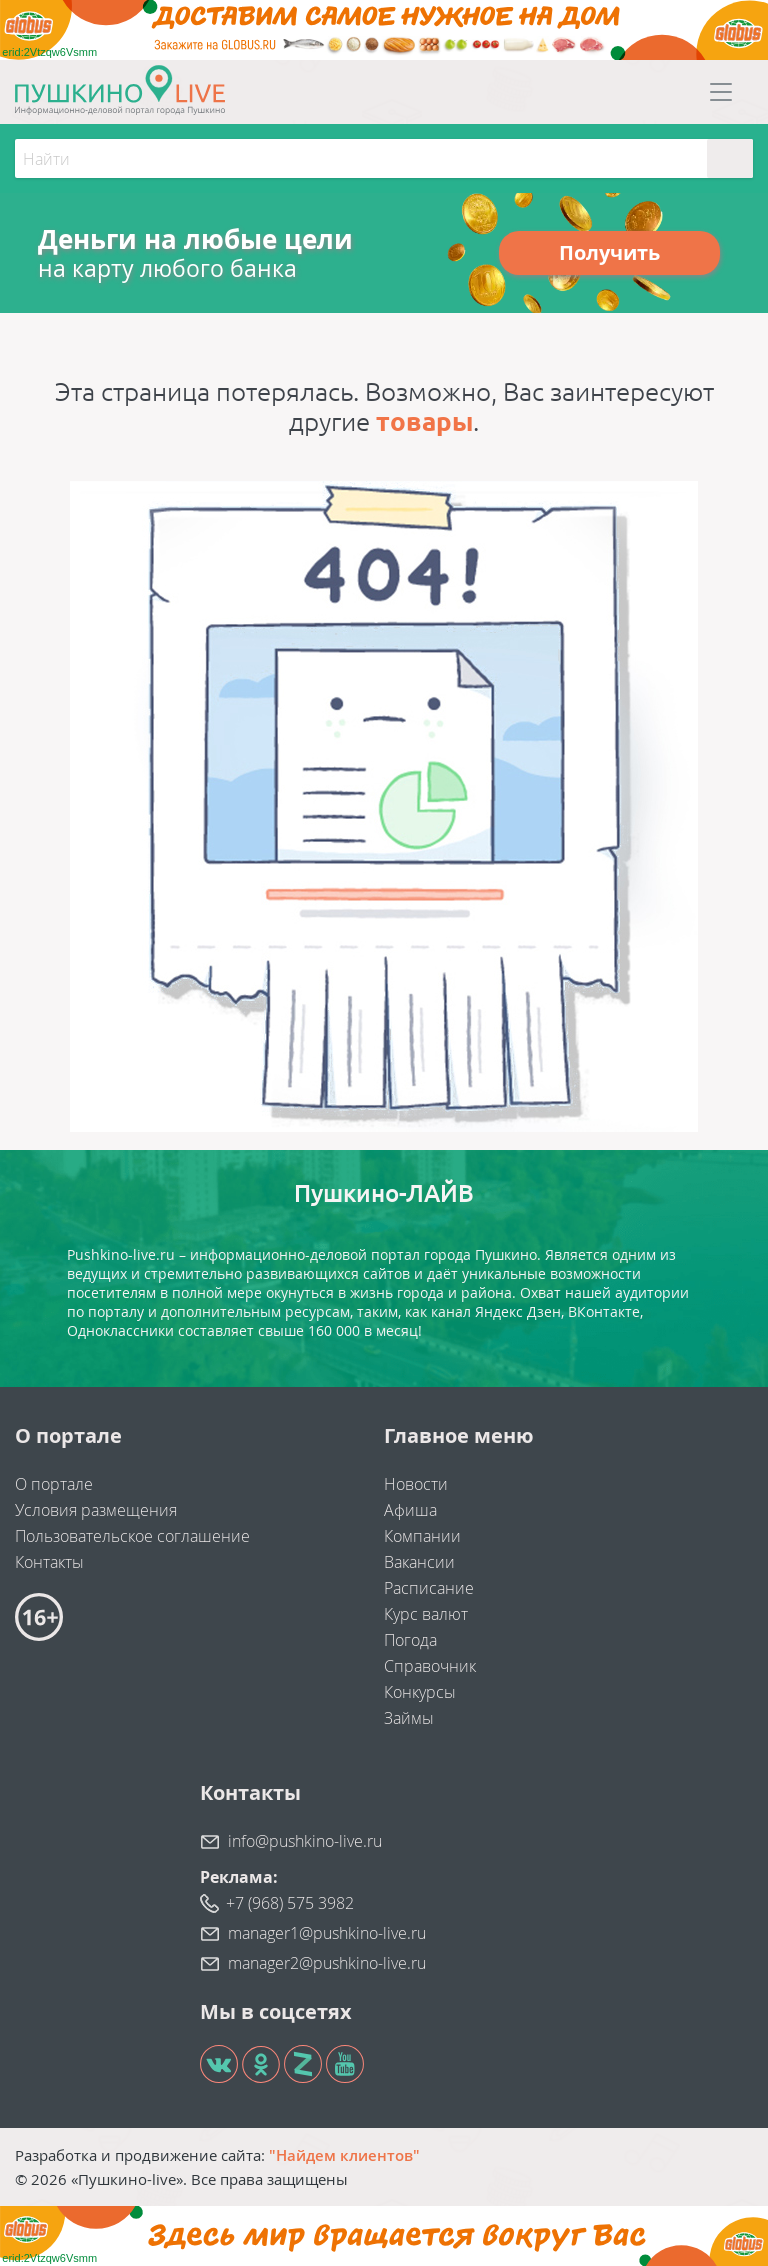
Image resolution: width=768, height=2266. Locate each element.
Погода (410, 1640)
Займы (409, 1718)
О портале (54, 1484)
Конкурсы (420, 1692)
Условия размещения (96, 1510)
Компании (422, 1536)
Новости (416, 1484)
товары (424, 421)
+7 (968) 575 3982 (290, 1903)
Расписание (429, 1588)
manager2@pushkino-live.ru (327, 1963)
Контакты (49, 1562)
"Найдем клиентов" (344, 2155)
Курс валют (426, 1614)
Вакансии (419, 1562)
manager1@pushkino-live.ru (327, 1933)
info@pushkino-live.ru (305, 1841)
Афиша (410, 1510)
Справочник (430, 1666)
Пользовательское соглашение (132, 1536)
